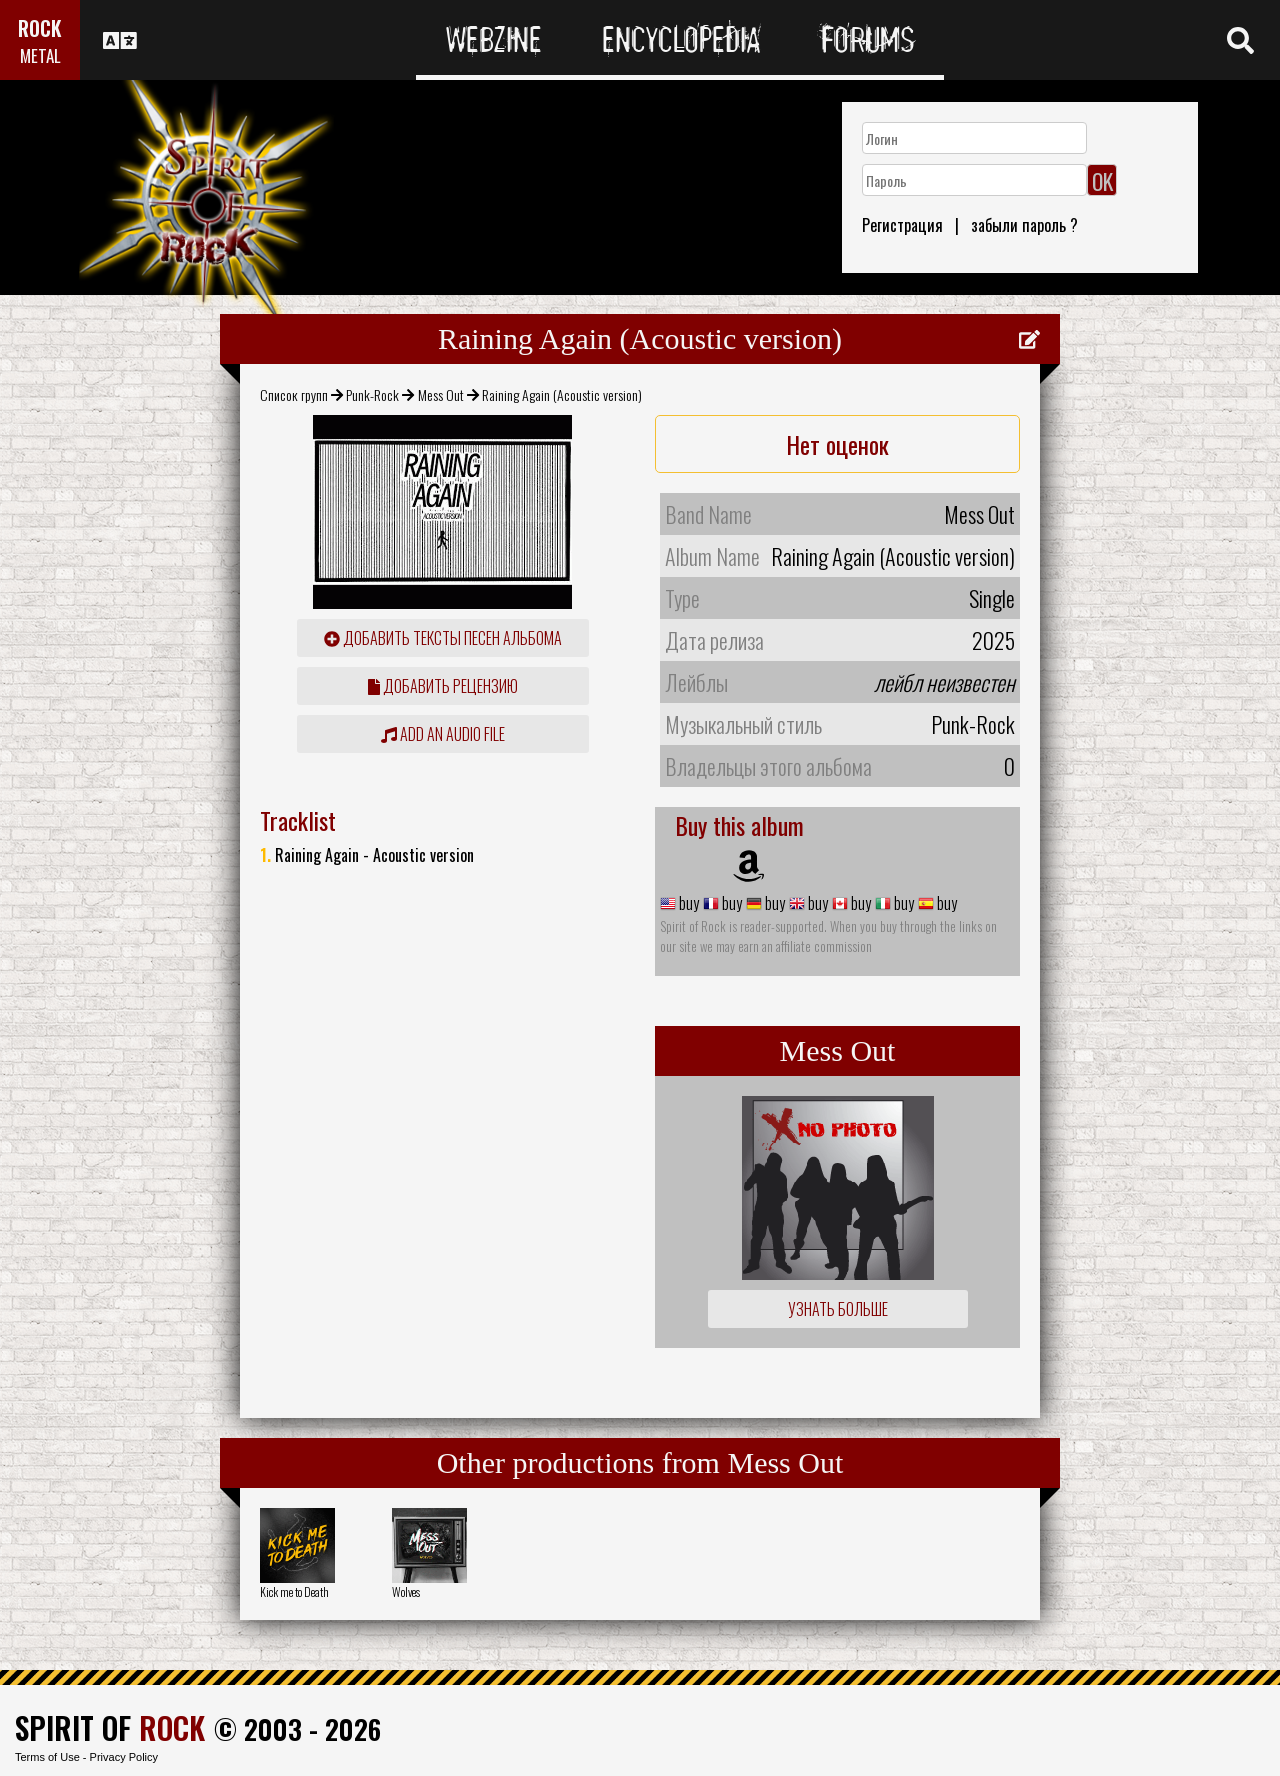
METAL (40, 55)
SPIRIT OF (110, 1727)
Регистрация (902, 225)
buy (687, 903)
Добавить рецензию (443, 686)
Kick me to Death (294, 1591)
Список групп (294, 394)
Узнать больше (838, 1309)
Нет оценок (837, 444)
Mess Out (441, 394)
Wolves (406, 1591)
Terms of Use (47, 1757)
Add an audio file (443, 734)
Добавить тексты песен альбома (443, 638)
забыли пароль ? (1024, 225)
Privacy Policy (124, 1757)
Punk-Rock (372, 394)
